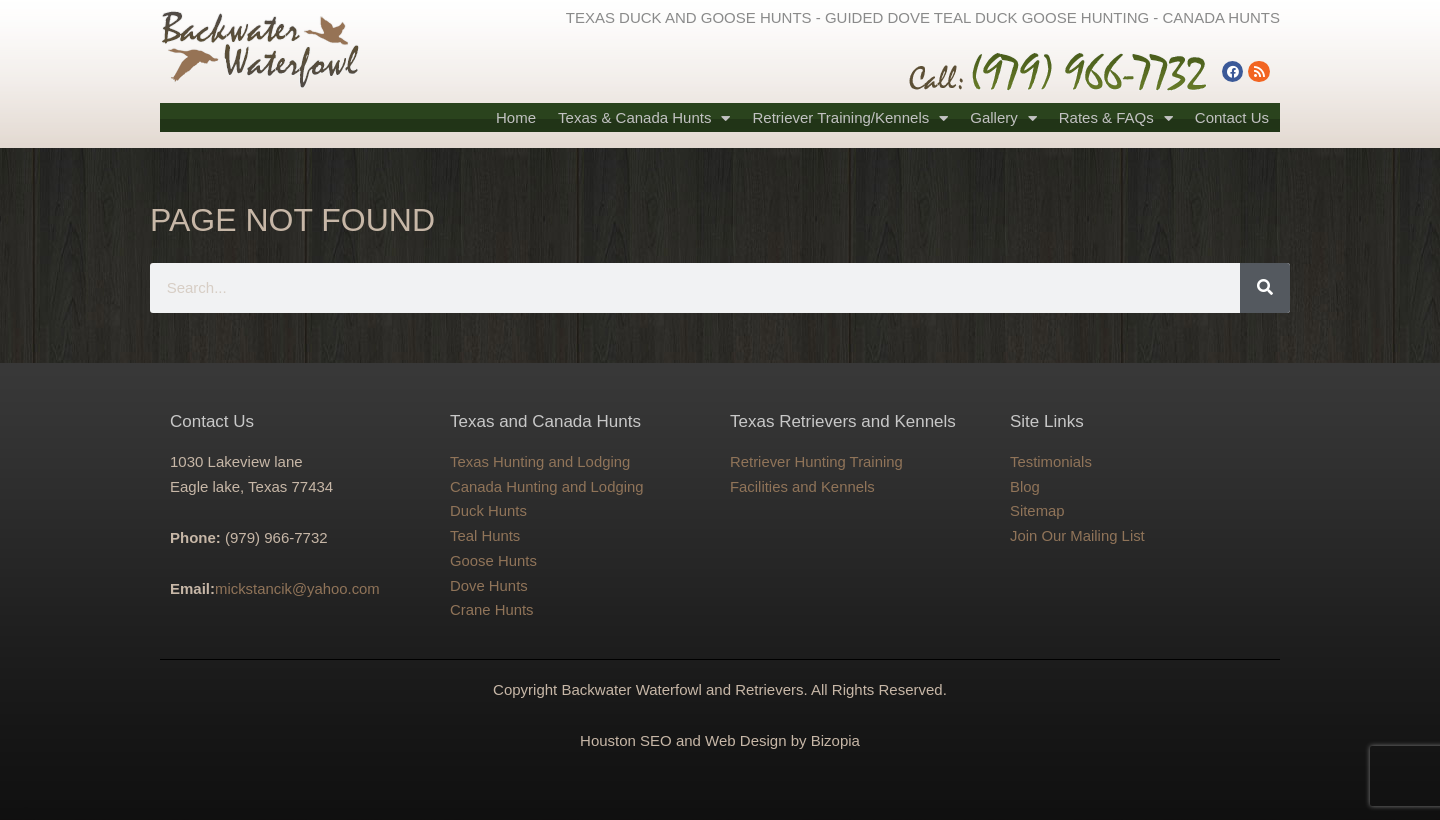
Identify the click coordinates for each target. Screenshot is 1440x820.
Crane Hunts (492, 609)
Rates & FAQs (1116, 118)
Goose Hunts (494, 560)
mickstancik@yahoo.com (298, 588)
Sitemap (1037, 510)
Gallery (1003, 118)
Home (516, 117)
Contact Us (1232, 117)
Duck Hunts (489, 510)
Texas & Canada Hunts (644, 118)
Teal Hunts (485, 535)
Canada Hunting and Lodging (547, 486)
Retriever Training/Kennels (850, 118)
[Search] (1265, 288)
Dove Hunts (489, 585)
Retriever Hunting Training (817, 461)
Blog (1025, 486)
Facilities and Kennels (803, 486)
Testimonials (1051, 461)
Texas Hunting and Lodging (541, 461)
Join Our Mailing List (1078, 535)
